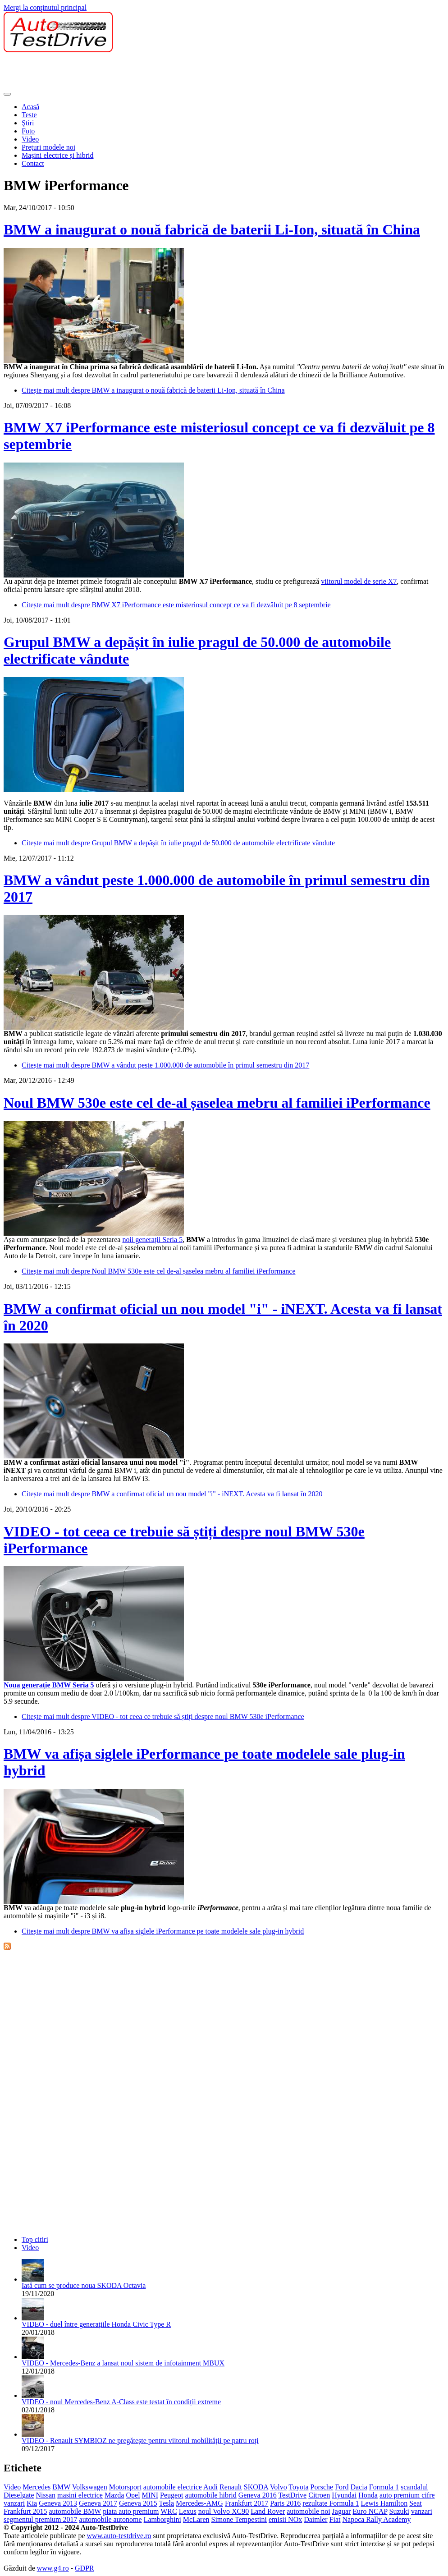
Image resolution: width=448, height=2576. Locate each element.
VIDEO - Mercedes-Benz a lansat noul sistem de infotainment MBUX (123, 2363)
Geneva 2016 (257, 2495)
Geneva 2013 (58, 2503)
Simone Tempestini (239, 2519)
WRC (168, 2511)
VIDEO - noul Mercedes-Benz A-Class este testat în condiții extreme (121, 2402)
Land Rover (268, 2511)
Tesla (166, 2503)
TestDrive (292, 2495)
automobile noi (308, 2511)
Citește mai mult (153, 390)
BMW (61, 2487)
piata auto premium (131, 2511)
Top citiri (35, 2239)
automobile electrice (172, 2487)
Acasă (30, 106)
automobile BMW (75, 2511)
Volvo (278, 2487)
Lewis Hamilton (384, 2503)
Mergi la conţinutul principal (45, 7)
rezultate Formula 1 (330, 2503)
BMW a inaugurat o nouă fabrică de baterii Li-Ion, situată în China (212, 229)
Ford (341, 2487)
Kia (32, 2503)
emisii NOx (285, 2519)
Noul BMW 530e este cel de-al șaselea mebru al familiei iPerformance (217, 1103)
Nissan (46, 2495)
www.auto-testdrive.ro (119, 2535)
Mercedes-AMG (199, 2503)
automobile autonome (110, 2519)
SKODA (256, 2487)
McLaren (196, 2519)
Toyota (298, 2487)
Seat (415, 2503)
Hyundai (344, 2495)
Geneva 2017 (98, 2503)
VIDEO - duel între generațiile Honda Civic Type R (96, 2324)
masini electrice (80, 2495)
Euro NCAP (369, 2511)
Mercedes (36, 2487)
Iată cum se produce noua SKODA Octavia (84, 2285)
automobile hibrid (211, 2495)
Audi (210, 2487)
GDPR (84, 2568)
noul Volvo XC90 (223, 2511)
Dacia (358, 2487)
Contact (33, 163)
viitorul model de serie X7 (359, 581)
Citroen (319, 2495)
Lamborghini (162, 2519)
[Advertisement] (168, 72)
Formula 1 (384, 2487)
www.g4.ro (53, 2568)
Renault (230, 2487)
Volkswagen (89, 2487)
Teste (29, 115)
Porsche (322, 2487)
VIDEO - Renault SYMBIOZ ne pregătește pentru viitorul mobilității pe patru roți (140, 2440)
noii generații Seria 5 (152, 1239)
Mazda (114, 2495)
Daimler (315, 2519)
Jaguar (341, 2511)
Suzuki (399, 2511)
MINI (150, 2495)
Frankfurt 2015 (25, 2511)
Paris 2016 (285, 2503)
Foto (28, 131)
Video (30, 139)
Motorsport (125, 2487)
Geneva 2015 (138, 2503)
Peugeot (171, 2495)
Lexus (188, 2511)
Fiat (335, 2519)
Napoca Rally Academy (377, 2519)
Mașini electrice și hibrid (58, 155)
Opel (133, 2495)
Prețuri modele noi (48, 147)
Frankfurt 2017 (246, 2503)
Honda (368, 2495)
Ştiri (28, 123)
